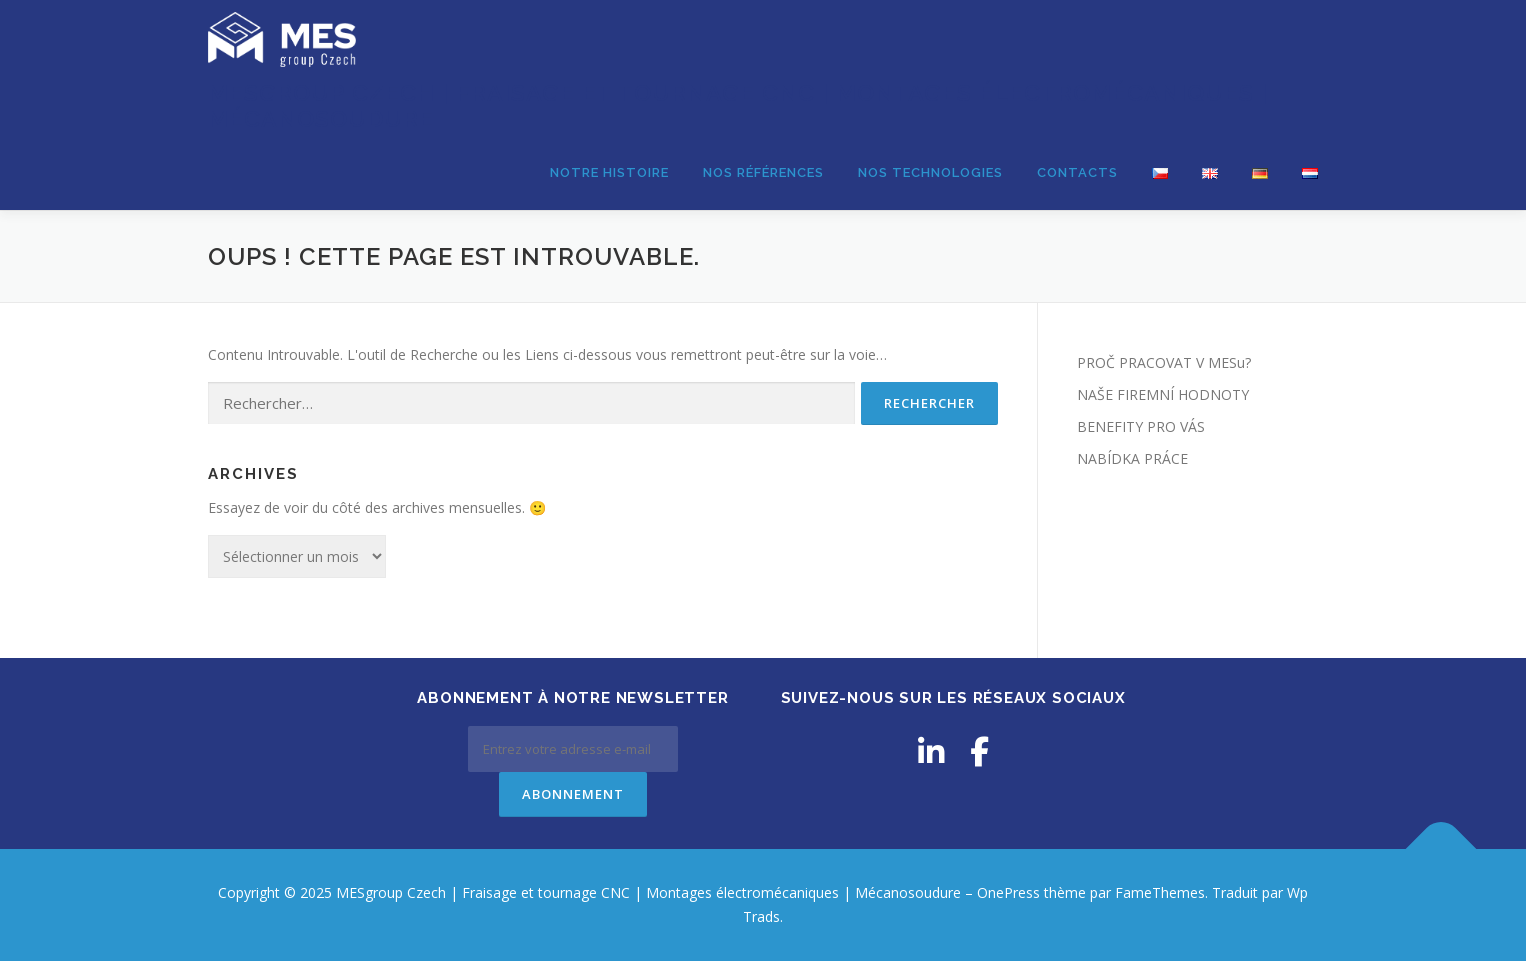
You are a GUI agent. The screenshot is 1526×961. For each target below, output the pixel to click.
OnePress (1008, 892)
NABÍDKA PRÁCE (1132, 458)
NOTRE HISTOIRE (609, 172)
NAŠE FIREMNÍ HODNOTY (1163, 394)
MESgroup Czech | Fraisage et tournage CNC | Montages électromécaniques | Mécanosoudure (738, 105)
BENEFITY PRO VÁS (1141, 426)
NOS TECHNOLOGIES (930, 172)
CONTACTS (1077, 172)
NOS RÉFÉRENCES (763, 172)
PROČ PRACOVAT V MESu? (1164, 362)
